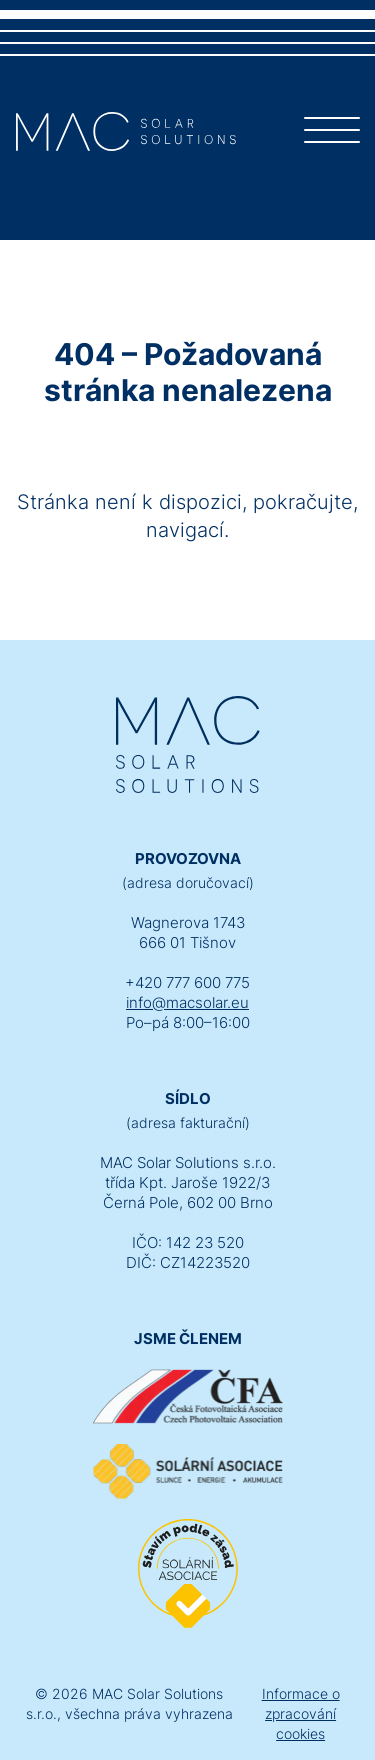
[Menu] (332, 133)
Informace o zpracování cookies (301, 1713)
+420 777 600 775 (187, 982)
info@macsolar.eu (187, 1002)
